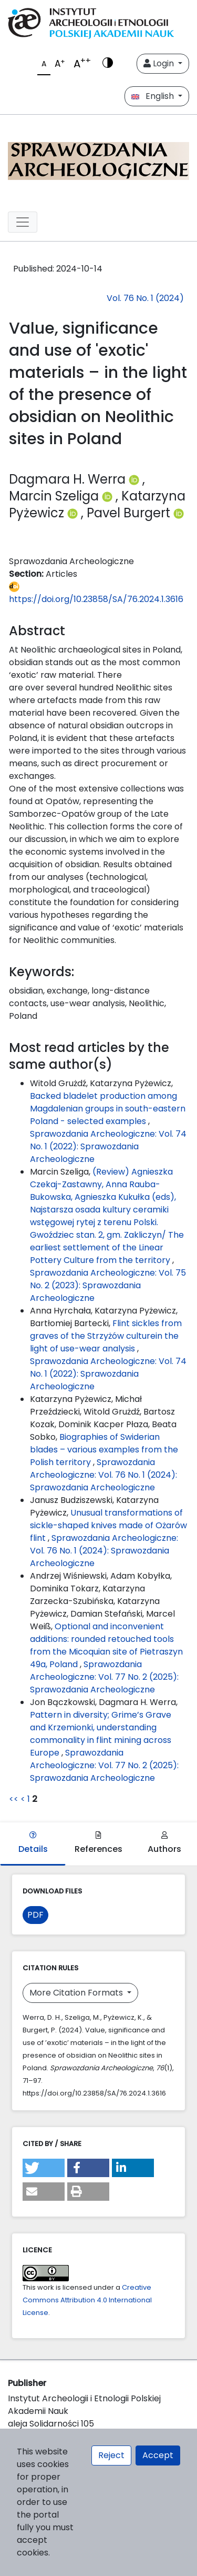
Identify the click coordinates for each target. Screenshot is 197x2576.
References (98, 1843)
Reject (111, 2455)
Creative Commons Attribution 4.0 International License (87, 2300)
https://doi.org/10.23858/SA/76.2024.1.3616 (96, 593)
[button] (44, 2168)
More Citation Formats (77, 1993)
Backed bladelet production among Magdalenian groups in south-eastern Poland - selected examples (107, 1108)
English (153, 96)
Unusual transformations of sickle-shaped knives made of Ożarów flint (108, 1525)
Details (33, 1843)
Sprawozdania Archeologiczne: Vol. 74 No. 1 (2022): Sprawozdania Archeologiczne (108, 1146)
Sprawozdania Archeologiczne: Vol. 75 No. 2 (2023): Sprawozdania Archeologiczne (108, 1285)
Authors (164, 1843)
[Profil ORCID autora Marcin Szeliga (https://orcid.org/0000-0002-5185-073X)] (109, 496)
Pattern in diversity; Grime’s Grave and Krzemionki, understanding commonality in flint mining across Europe (100, 1734)
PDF (35, 1915)
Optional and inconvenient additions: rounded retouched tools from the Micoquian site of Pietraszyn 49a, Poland (106, 1645)
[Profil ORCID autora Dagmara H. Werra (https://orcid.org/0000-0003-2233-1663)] (135, 479)
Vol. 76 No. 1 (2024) (145, 298)
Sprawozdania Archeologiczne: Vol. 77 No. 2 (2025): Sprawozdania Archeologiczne (104, 1677)
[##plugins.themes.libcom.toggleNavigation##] (22, 222)
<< (13, 1799)
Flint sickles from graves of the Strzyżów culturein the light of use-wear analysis (106, 1336)
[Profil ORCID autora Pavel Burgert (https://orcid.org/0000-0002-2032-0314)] (178, 513)
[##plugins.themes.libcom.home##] (98, 159)
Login (159, 63)
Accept (157, 2455)
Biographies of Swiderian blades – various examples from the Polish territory (104, 1449)
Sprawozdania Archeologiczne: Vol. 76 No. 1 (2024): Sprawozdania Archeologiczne (103, 1475)
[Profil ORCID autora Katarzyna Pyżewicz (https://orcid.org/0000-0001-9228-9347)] (74, 513)
